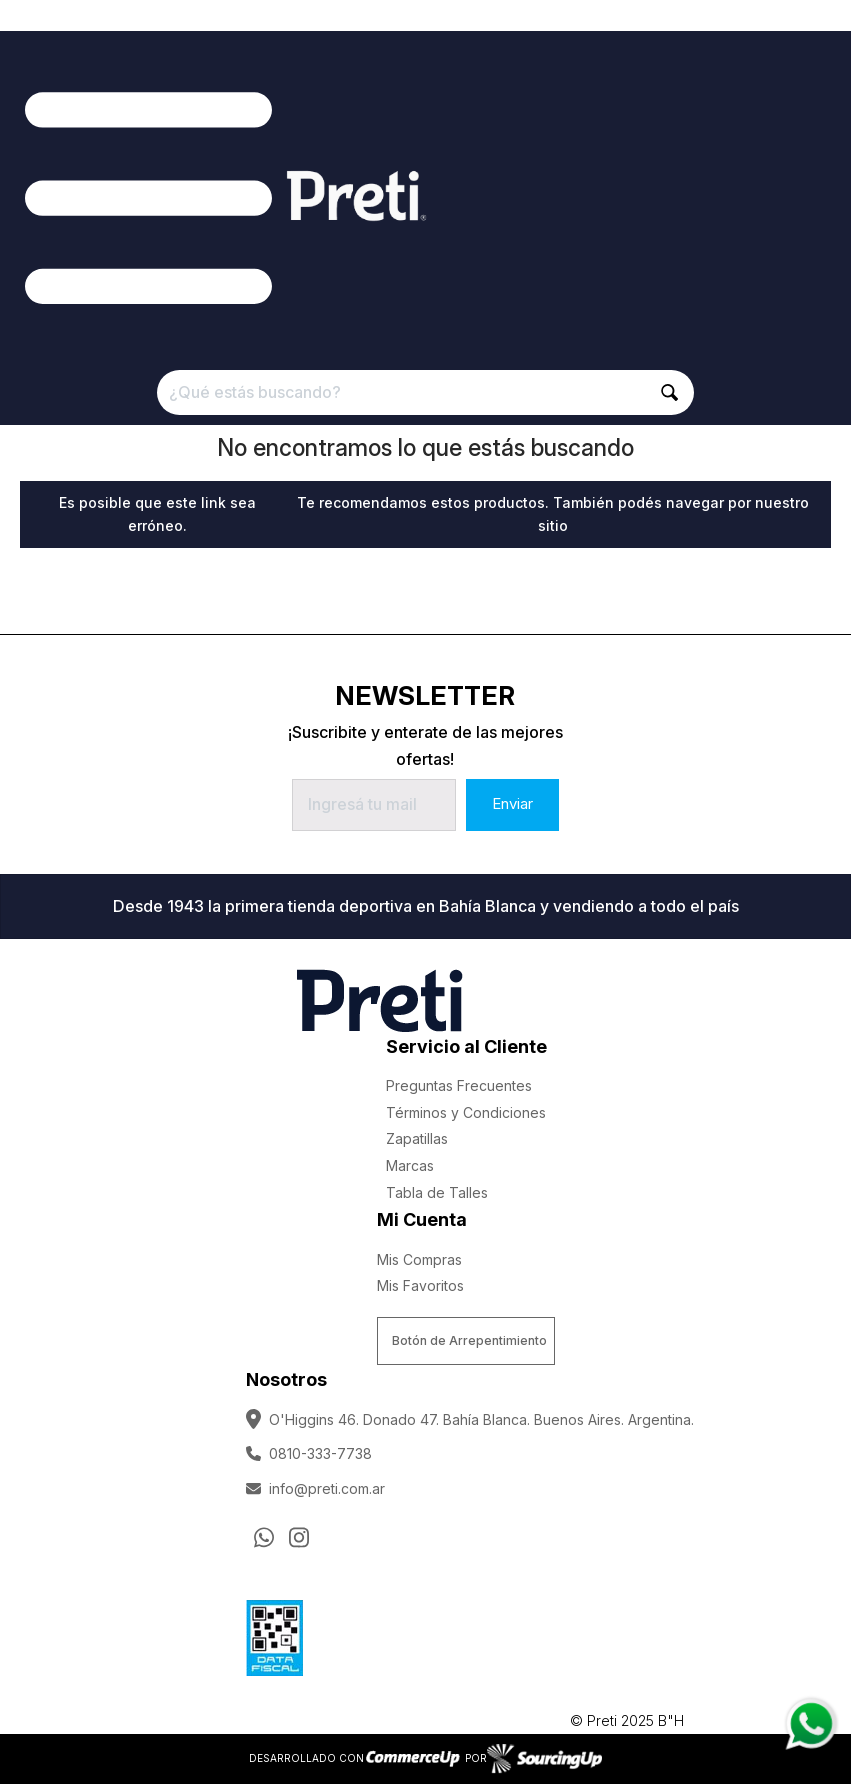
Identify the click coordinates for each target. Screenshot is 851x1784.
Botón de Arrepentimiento (469, 1340)
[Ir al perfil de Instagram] (299, 1537)
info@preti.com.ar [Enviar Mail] (315, 1488)
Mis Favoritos (420, 1285)
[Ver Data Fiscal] (274, 1634)
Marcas (410, 1165)
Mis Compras (419, 1259)
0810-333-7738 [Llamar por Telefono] (309, 1453)
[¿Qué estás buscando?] (425, 392)
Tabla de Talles (437, 1192)
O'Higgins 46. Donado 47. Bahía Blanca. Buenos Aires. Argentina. (470, 1419)
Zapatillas (417, 1138)
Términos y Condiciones (466, 1112)
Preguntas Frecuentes (459, 1085)
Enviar (512, 803)
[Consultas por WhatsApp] (264, 1537)
